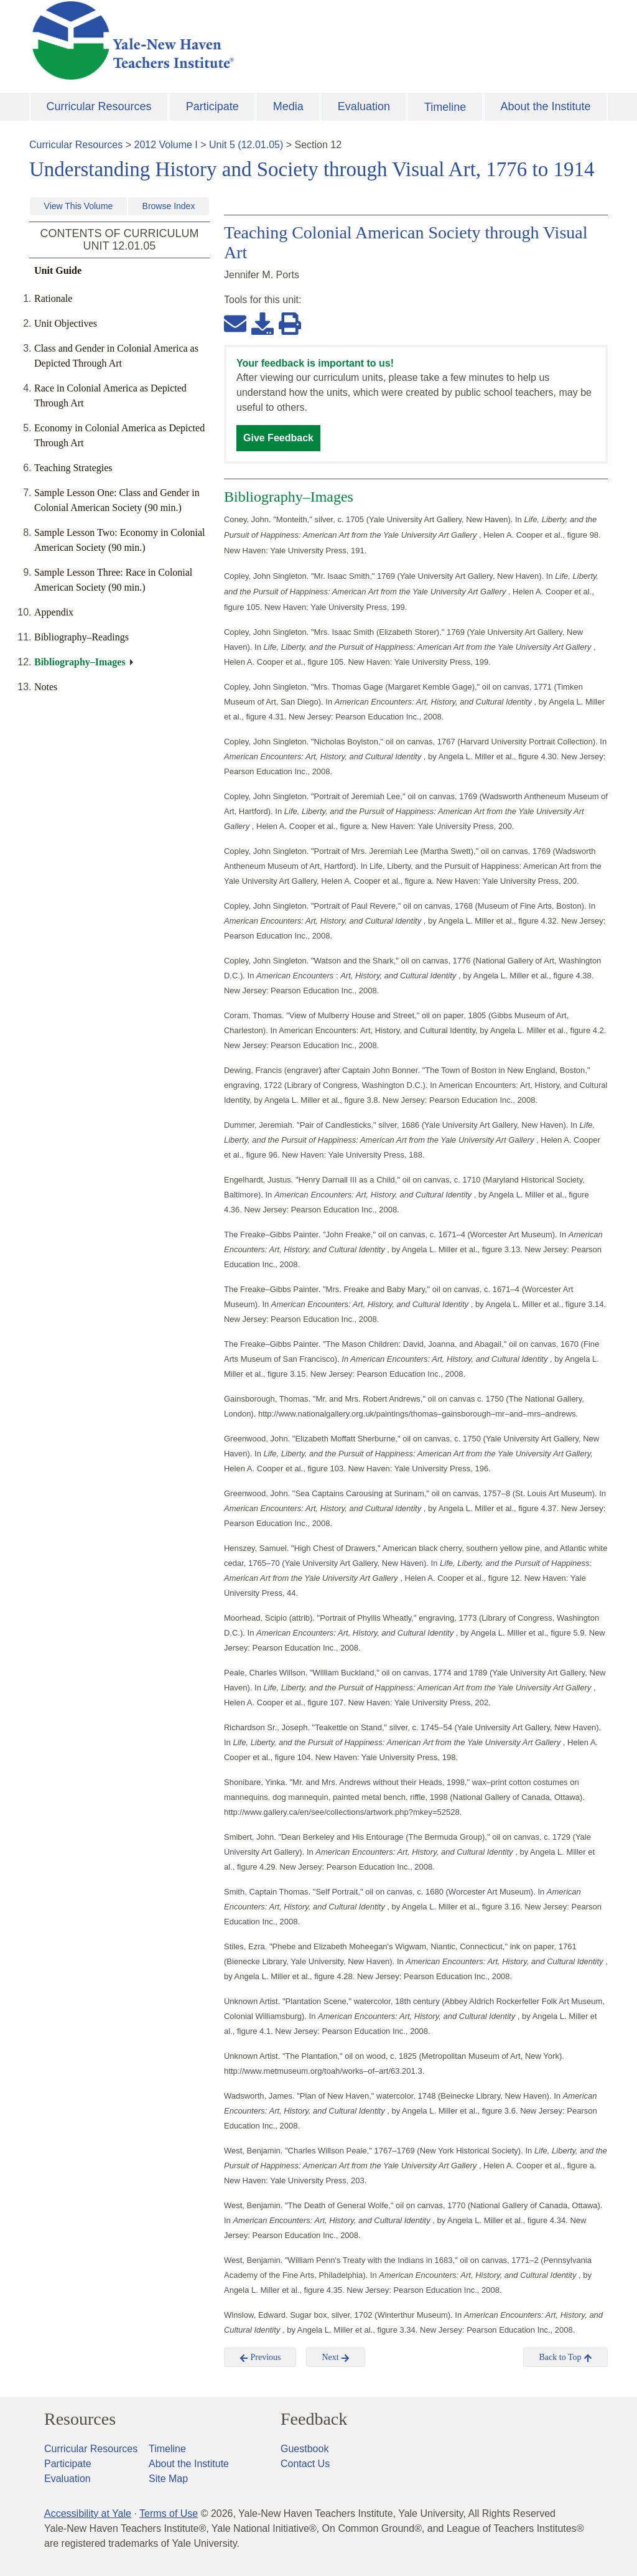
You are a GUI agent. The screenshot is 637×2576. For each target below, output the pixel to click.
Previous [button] (260, 2358)
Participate (212, 106)
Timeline (445, 107)
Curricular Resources (99, 106)
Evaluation (364, 106)
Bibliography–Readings (81, 637)
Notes (45, 686)
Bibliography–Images (80, 662)
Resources (80, 2419)
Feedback (314, 2419)
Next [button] (336, 2358)
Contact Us (305, 2463)
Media (288, 106)
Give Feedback (278, 438)
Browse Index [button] (168, 206)
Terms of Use (168, 2513)
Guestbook (304, 2448)
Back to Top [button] (565, 2358)
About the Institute (545, 106)
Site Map (168, 2478)
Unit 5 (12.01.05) (246, 144)
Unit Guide (57, 270)
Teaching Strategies (73, 467)
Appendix (53, 612)
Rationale (53, 298)
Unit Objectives (65, 323)
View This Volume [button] (78, 206)
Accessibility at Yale (87, 2513)
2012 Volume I (166, 144)
